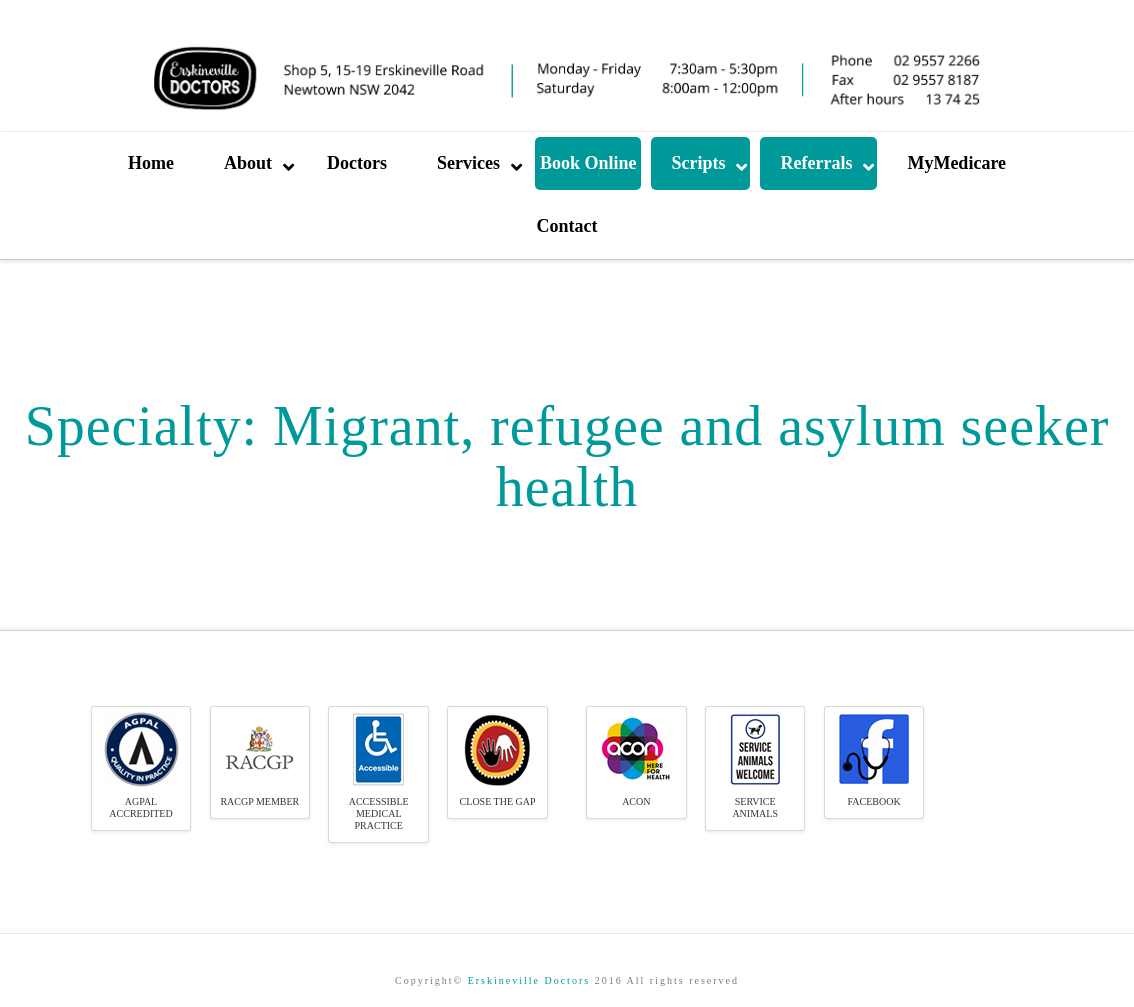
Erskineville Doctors (529, 980)
